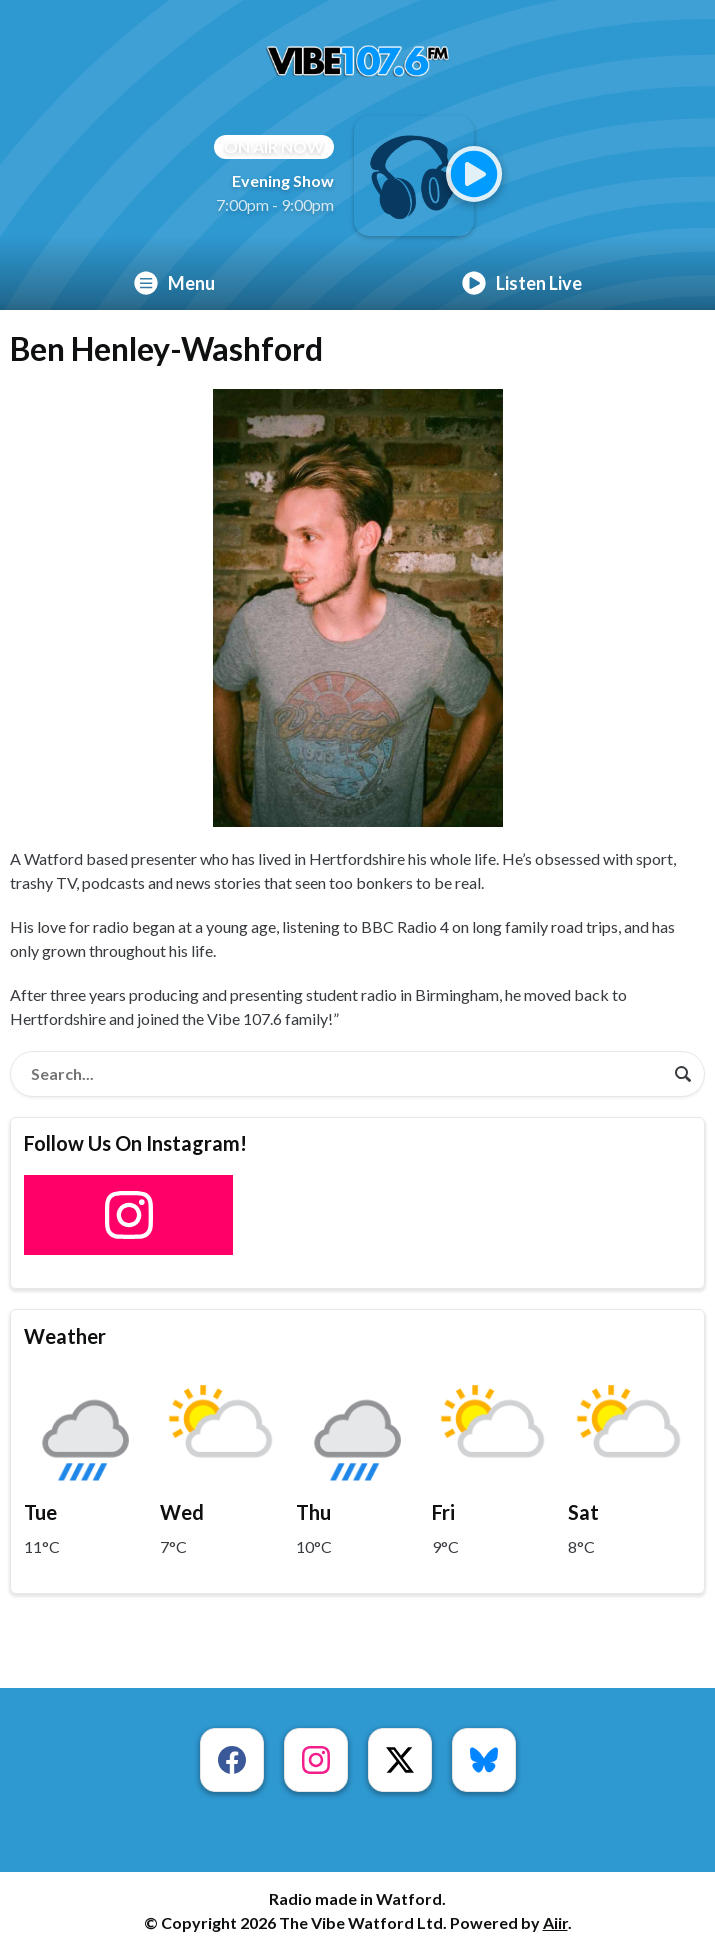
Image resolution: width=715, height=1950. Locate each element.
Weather (65, 1336)
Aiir (555, 1922)
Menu (174, 283)
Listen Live (522, 283)
